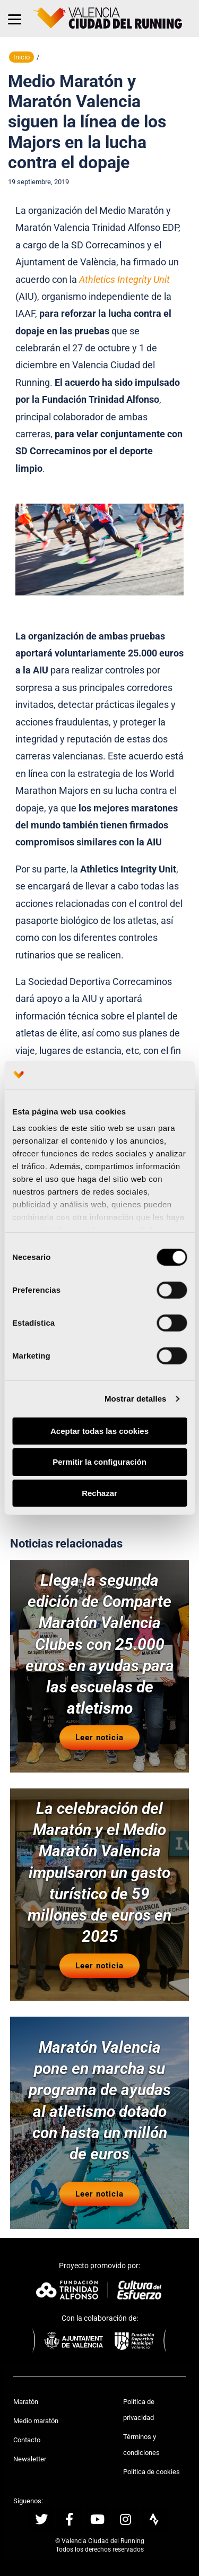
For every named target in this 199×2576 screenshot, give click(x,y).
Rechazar (99, 1493)
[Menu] (14, 18)
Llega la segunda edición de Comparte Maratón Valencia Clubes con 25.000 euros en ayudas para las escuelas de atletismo (99, 1644)
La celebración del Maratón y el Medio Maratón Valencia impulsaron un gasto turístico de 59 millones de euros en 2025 (99, 1872)
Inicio (21, 57)
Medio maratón (35, 2421)
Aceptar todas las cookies (99, 1430)
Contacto (26, 2440)
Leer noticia (99, 1737)
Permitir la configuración (99, 1461)
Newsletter (29, 2459)
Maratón (25, 2402)
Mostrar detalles (136, 1398)
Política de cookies (151, 2472)
